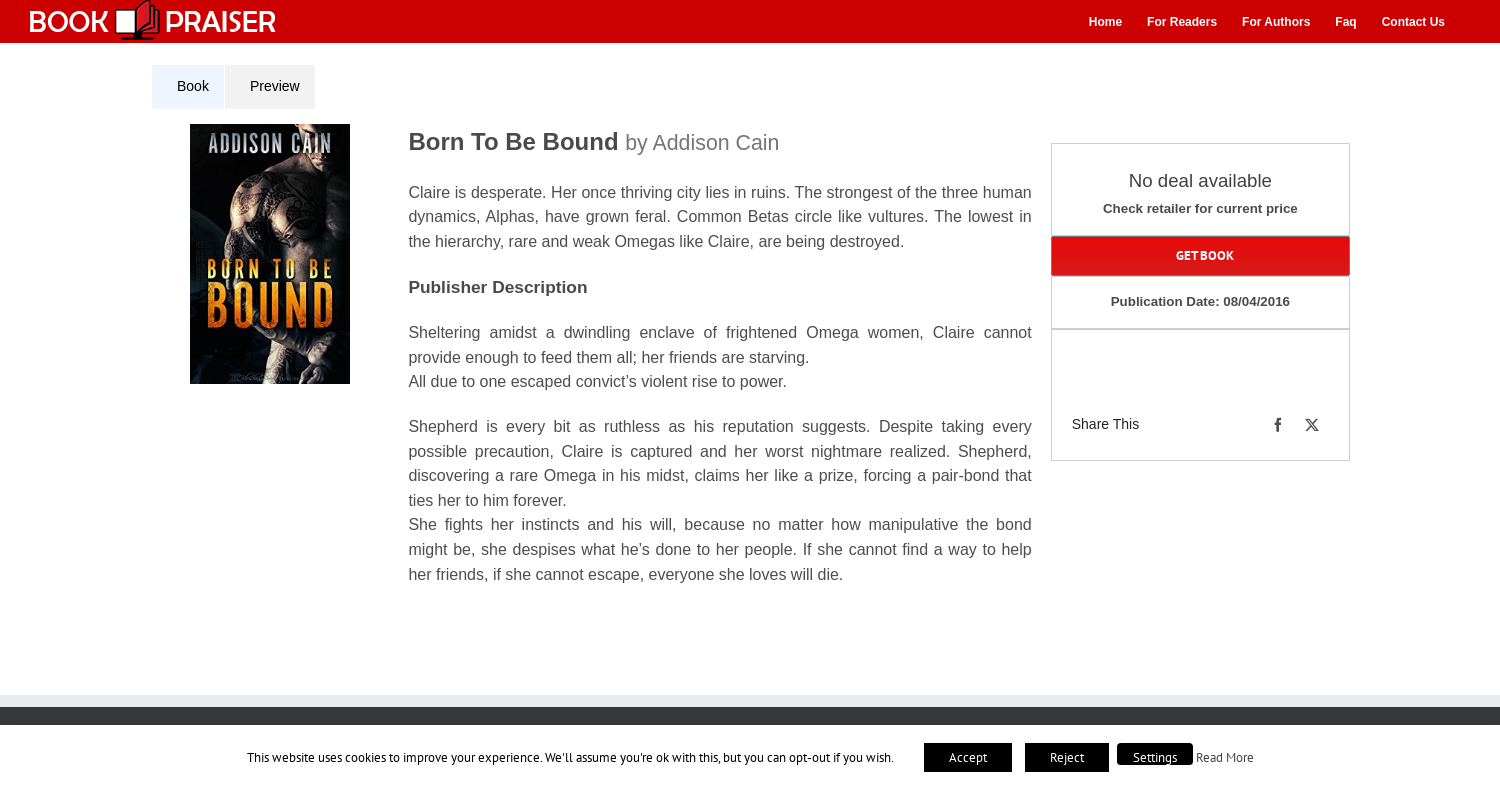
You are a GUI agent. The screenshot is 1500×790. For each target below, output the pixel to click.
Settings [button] (1155, 757)
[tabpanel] (599, 367)
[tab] (188, 87)
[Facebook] (1278, 425)
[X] (1312, 425)
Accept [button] (968, 757)
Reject (1067, 757)
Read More (1225, 757)
